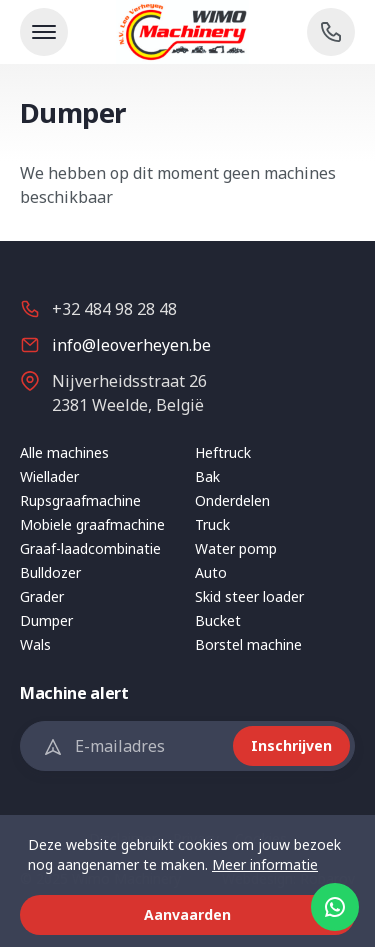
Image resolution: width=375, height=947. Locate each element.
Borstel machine (248, 644)
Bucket (218, 620)
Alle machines (64, 452)
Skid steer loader (249, 596)
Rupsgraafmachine (80, 500)
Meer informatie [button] (265, 864)
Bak (207, 476)
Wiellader (49, 476)
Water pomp (236, 548)
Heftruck (223, 452)
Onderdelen (232, 500)
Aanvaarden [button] (187, 914)
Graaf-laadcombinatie (90, 548)
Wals (35, 644)
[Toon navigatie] (44, 32)
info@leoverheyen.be (131, 345)
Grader (42, 596)
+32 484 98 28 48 (114, 309)
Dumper (46, 620)
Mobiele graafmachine (92, 524)
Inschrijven (291, 745)
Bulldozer (50, 572)
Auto (211, 572)
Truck (212, 524)
